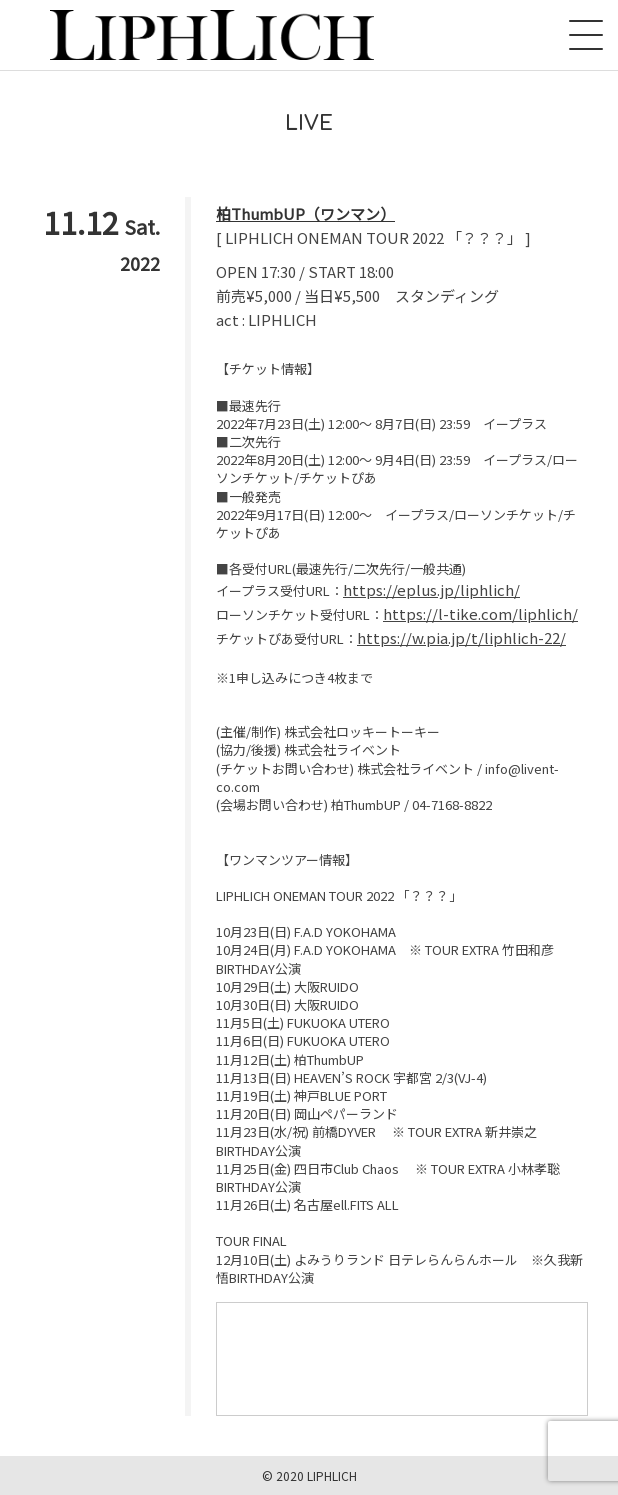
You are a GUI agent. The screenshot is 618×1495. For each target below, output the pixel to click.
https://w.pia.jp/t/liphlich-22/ (461, 637)
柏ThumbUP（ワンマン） (305, 213)
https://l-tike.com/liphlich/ (480, 613)
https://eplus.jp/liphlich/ (431, 589)
